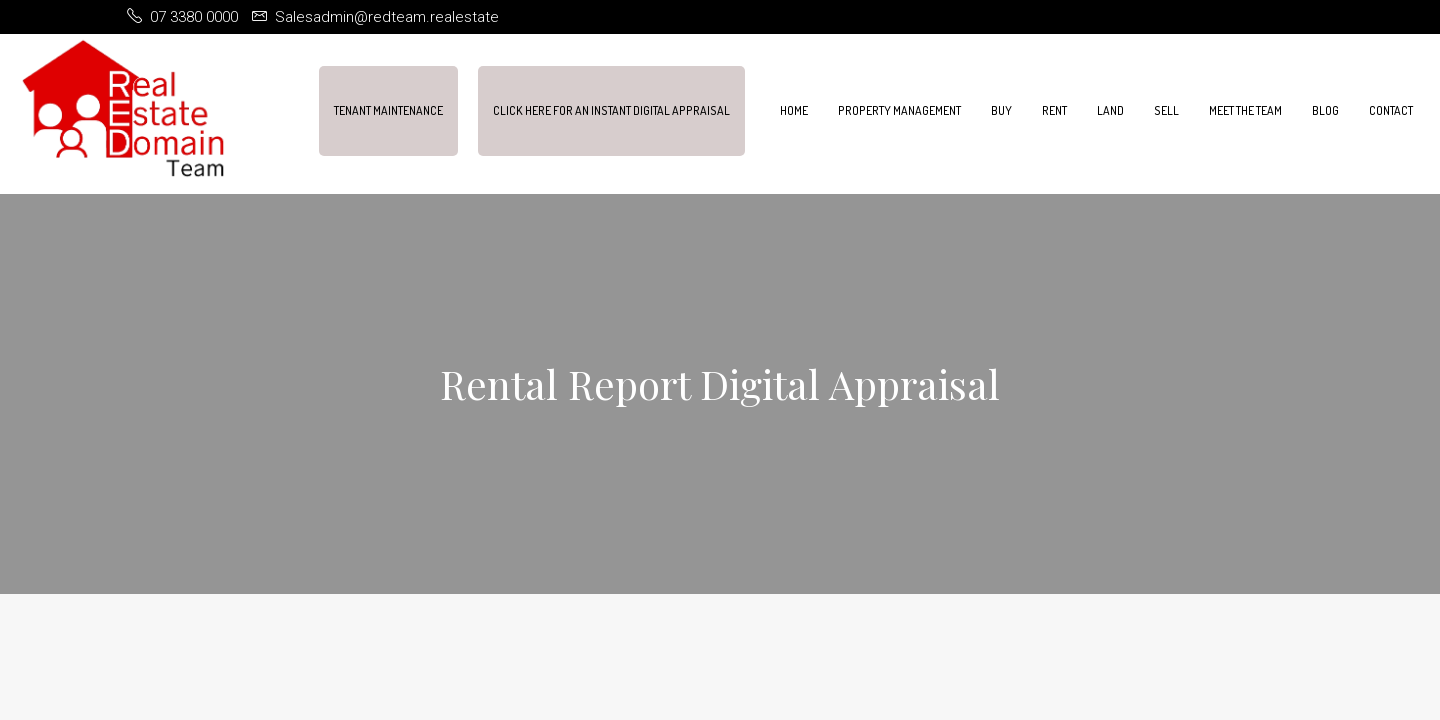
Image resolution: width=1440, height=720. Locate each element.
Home (794, 110)
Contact (1391, 110)
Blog (1325, 110)
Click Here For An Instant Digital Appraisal (611, 110)
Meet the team (1245, 110)
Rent (1054, 110)
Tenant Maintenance (388, 110)
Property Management (899, 110)
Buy (1001, 110)
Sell (1166, 110)
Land (1110, 110)
